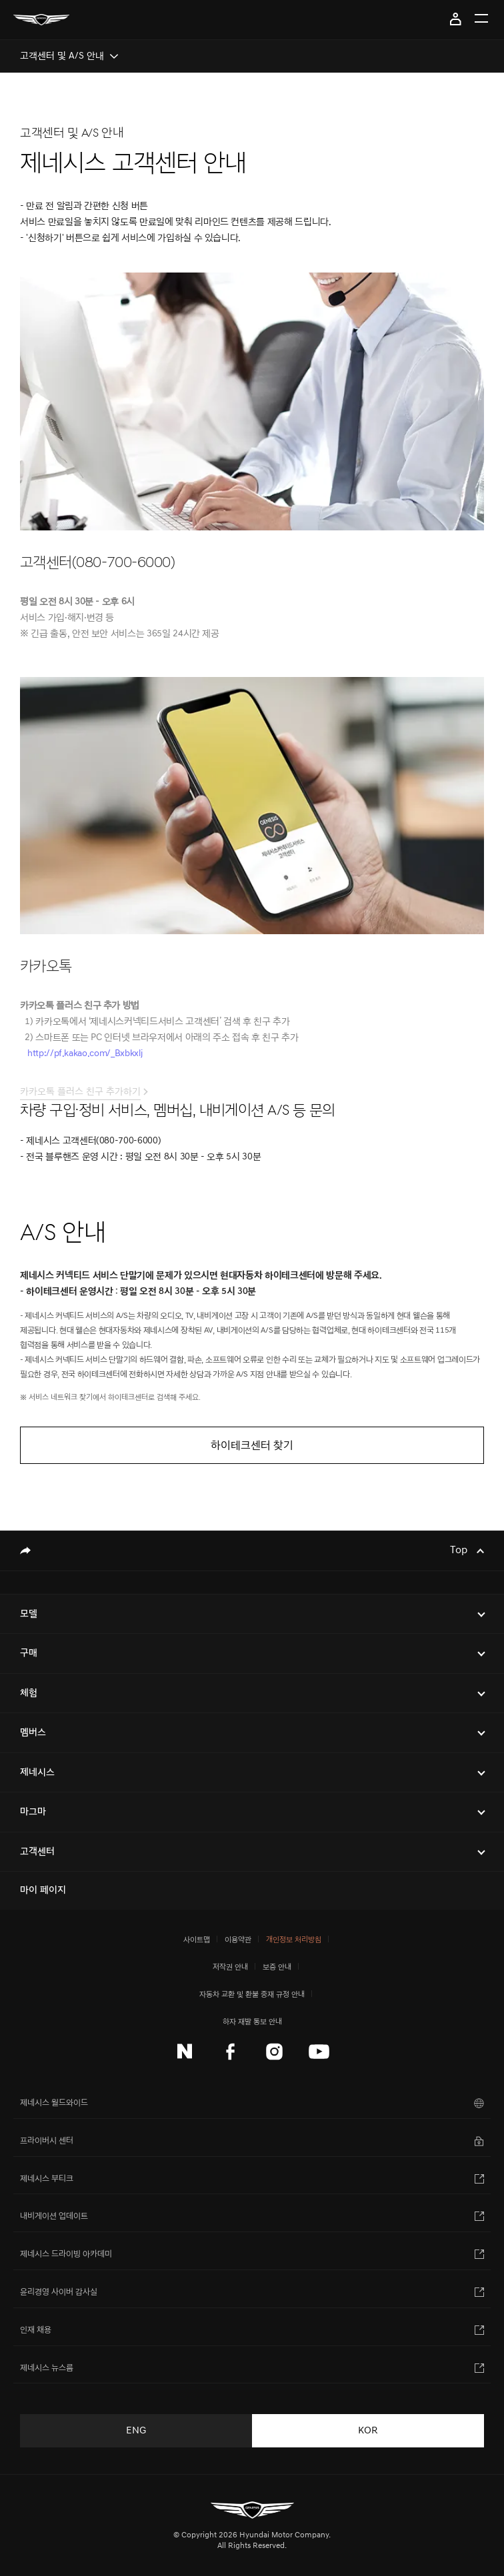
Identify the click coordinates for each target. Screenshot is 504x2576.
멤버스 (33, 1732)
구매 (28, 1652)
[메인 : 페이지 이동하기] (41, 19)
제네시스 (37, 1772)
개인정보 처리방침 (293, 1939)
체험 (28, 1692)
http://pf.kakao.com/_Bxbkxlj (84, 1062)
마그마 (33, 1811)
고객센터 (37, 1851)
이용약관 (238, 1939)
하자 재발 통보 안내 (252, 2021)
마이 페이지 (455, 19)
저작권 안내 (230, 1966)
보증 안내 (277, 1966)
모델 (28, 1613)
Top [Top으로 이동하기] (460, 1550)
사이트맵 (196, 1939)
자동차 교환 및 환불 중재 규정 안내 (252, 1994)
